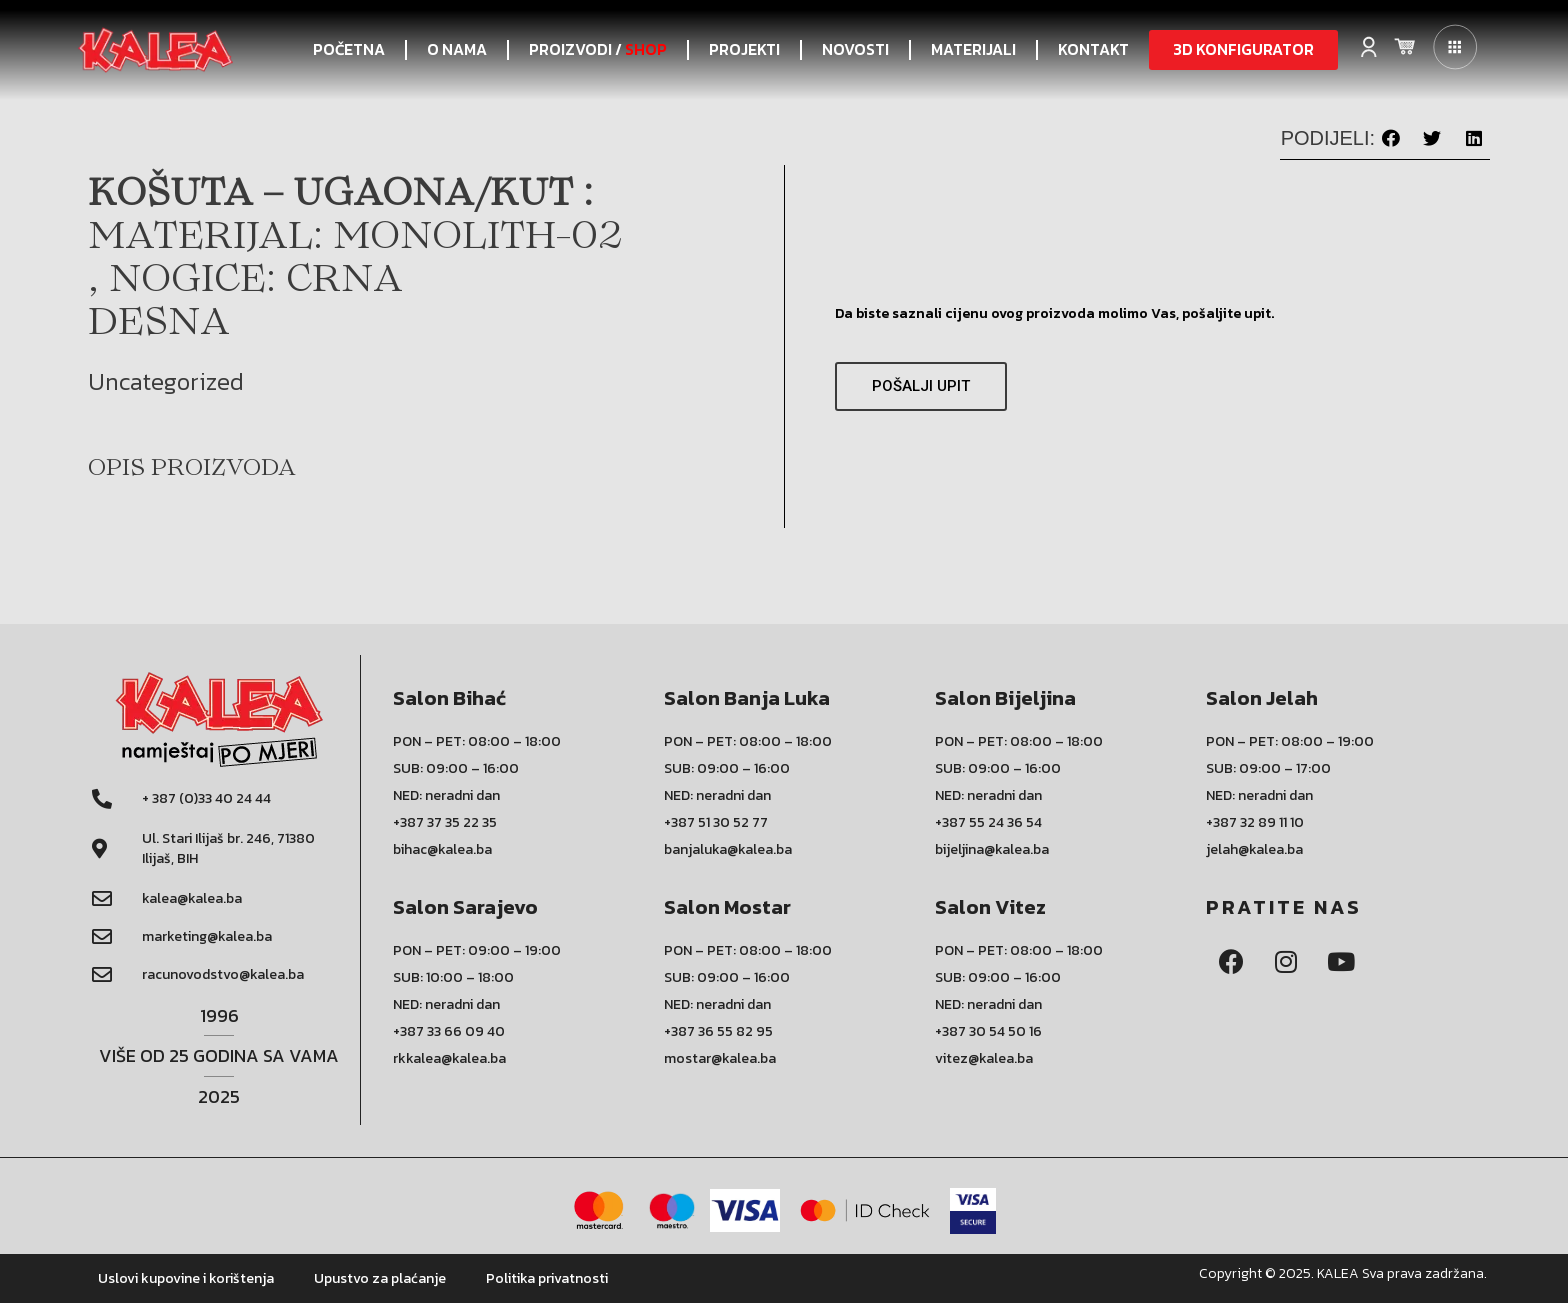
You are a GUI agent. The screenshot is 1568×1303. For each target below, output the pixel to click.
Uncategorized (166, 381)
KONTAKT (1093, 49)
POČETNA (349, 49)
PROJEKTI (744, 49)
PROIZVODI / (598, 50)
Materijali (973, 49)
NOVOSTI (855, 49)
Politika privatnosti (547, 1278)
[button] (1243, 50)
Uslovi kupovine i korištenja (186, 1278)
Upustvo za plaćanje (380, 1278)
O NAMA (457, 49)
